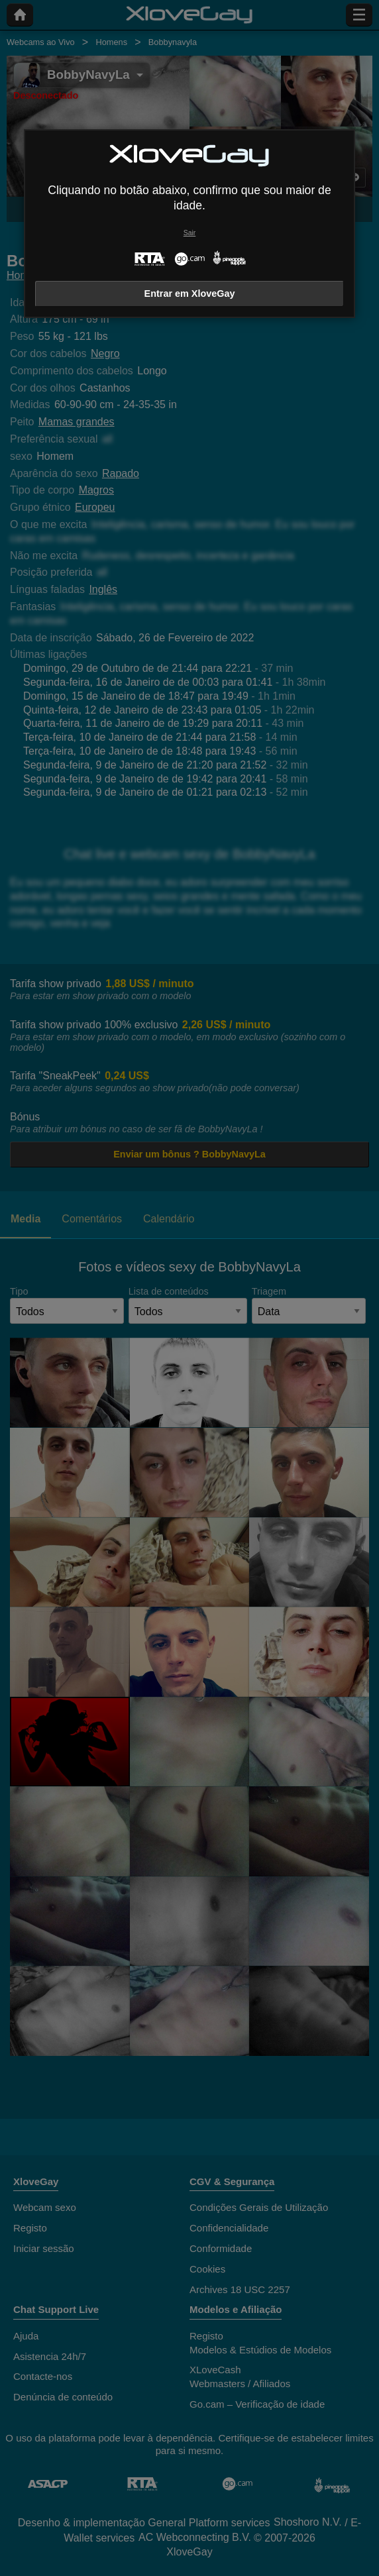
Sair (189, 233)
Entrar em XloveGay (189, 293)
